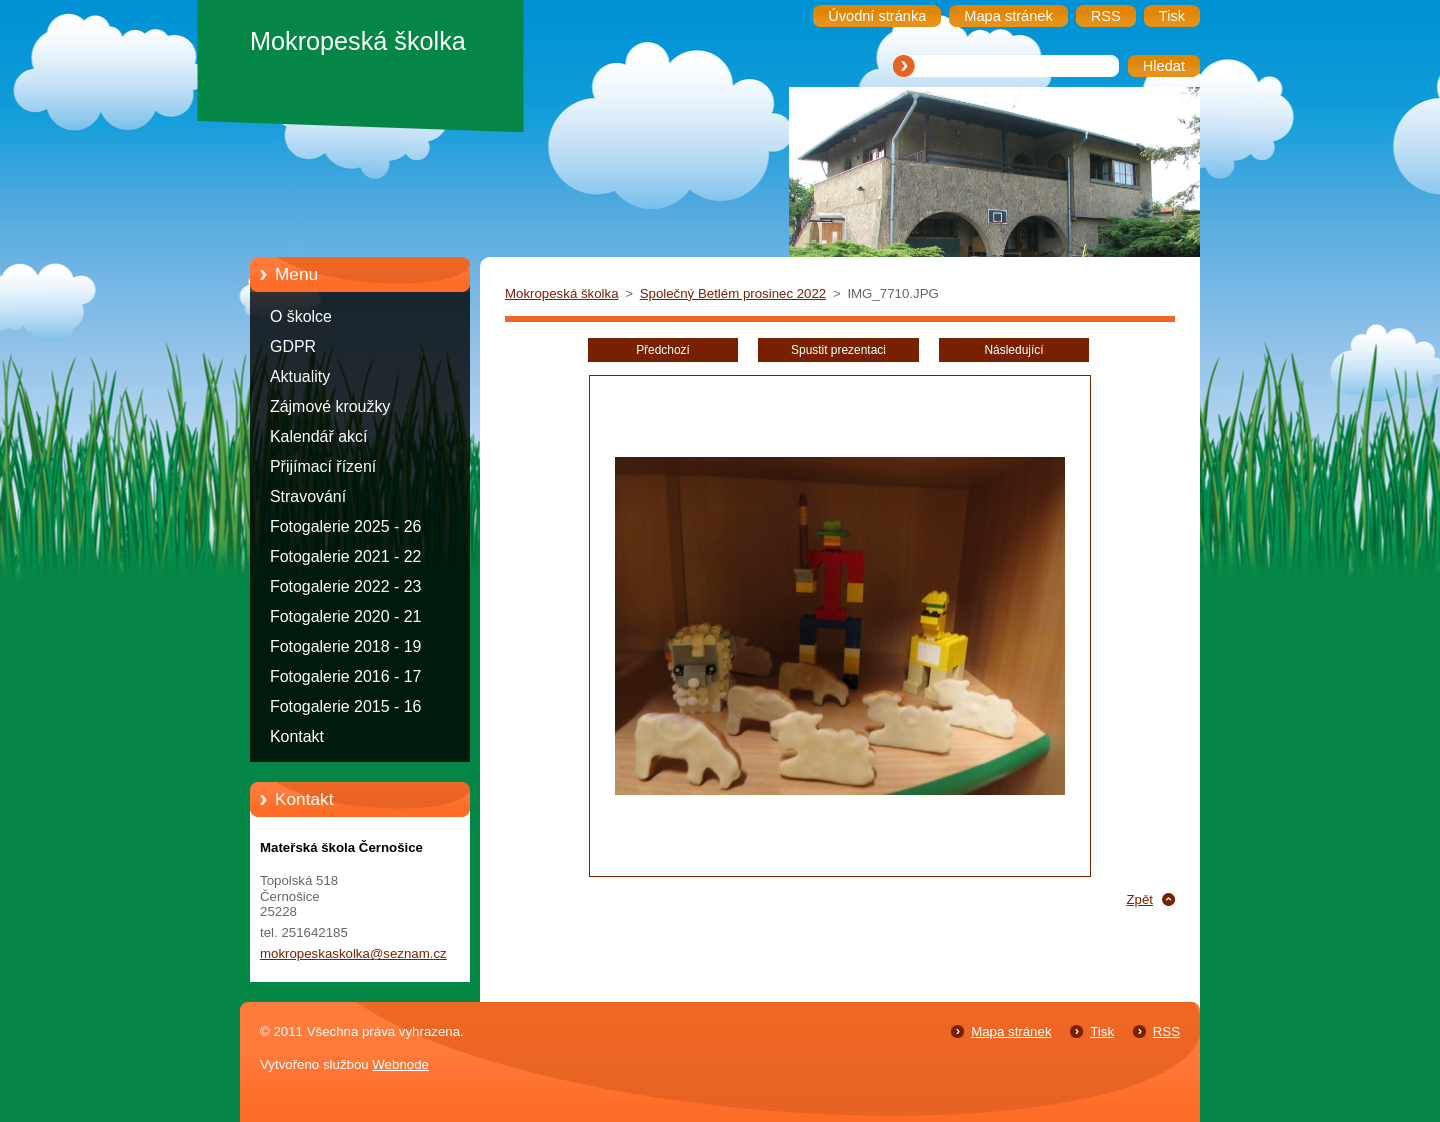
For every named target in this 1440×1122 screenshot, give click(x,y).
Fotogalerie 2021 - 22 (345, 556)
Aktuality (300, 376)
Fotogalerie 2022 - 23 (345, 586)
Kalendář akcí (318, 436)
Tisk (1102, 1031)
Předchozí (663, 350)
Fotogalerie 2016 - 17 (345, 676)
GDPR (293, 346)
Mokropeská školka (562, 293)
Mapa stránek (1011, 1031)
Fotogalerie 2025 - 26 (345, 526)
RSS (1166, 1031)
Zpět (1139, 899)
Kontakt (297, 736)
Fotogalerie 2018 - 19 (345, 646)
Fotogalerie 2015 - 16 (345, 706)
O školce (301, 316)
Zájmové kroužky (330, 406)
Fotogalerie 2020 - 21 (345, 616)
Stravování (308, 496)
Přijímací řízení (323, 466)
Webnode (400, 1064)
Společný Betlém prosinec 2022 (733, 293)
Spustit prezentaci (838, 350)
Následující (1013, 350)
